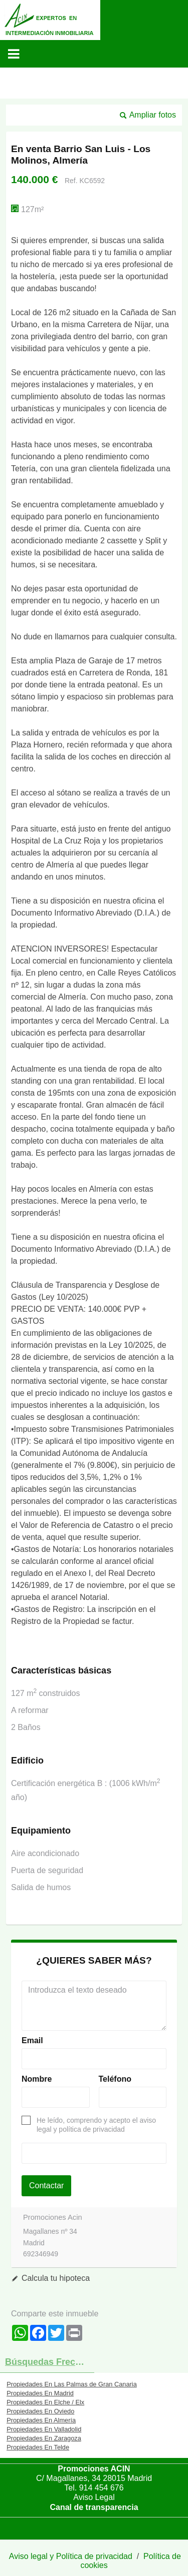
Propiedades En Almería (41, 2420)
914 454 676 (101, 2487)
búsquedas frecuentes (49, 2362)
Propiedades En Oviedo (40, 2411)
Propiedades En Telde (38, 2447)
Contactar (46, 2185)
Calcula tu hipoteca (56, 2278)
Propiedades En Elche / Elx (45, 2402)
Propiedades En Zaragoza (44, 2438)
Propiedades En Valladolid (44, 2429)
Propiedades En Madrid (40, 2393)
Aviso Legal (93, 2497)
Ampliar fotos (152, 115)
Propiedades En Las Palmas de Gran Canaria (72, 2384)
